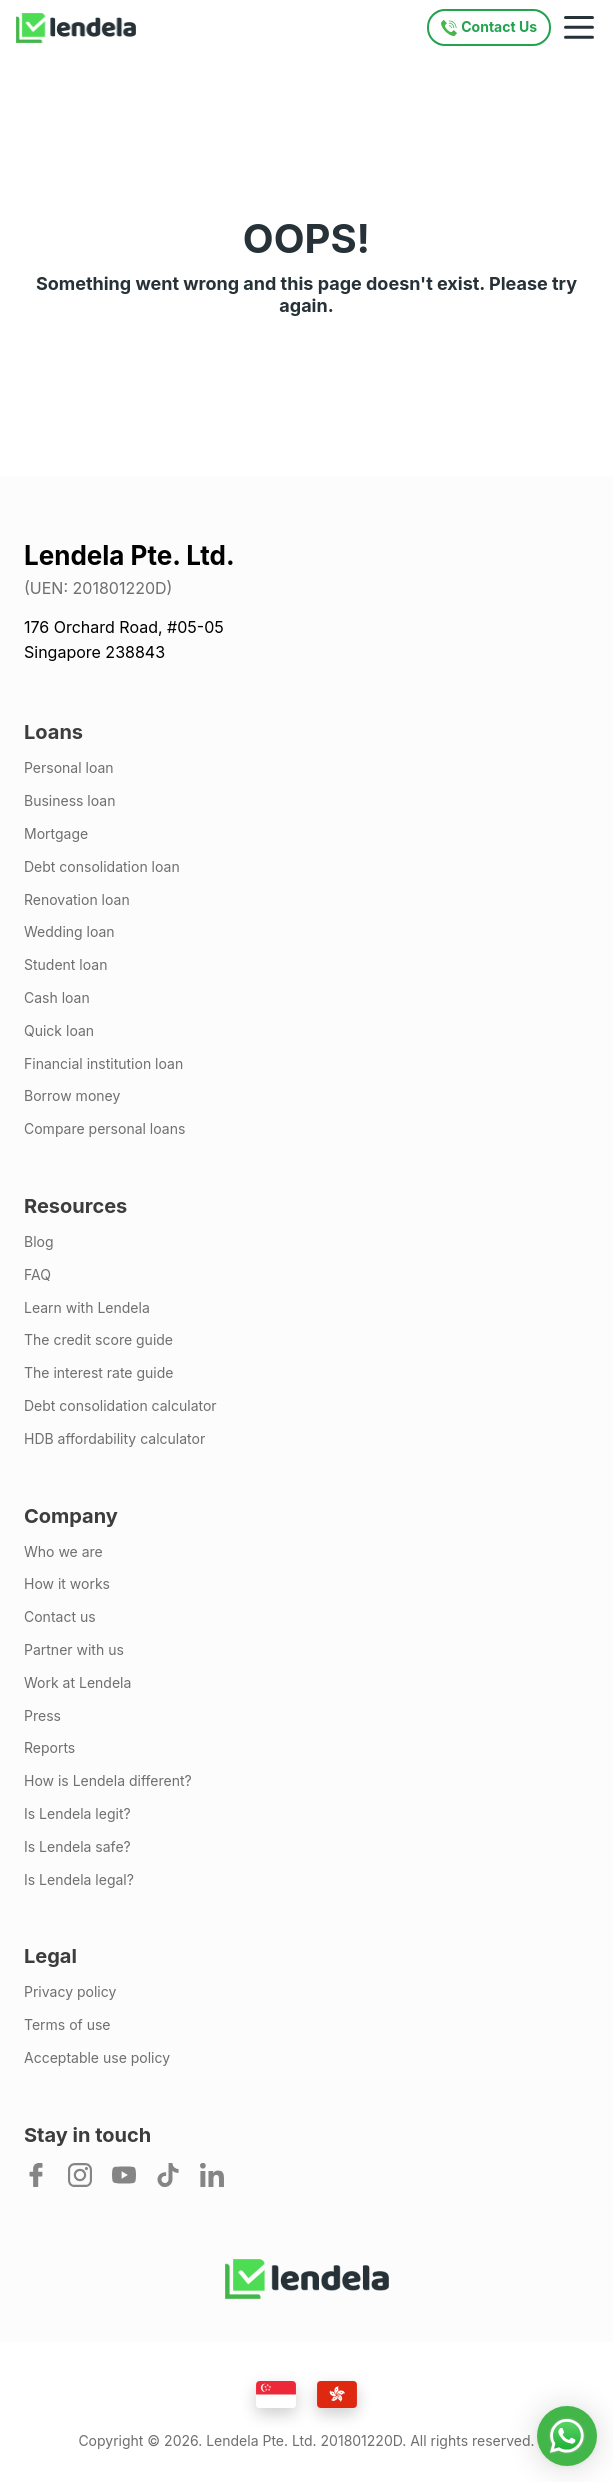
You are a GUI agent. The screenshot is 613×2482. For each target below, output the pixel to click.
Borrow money (72, 1096)
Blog (39, 1242)
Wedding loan (69, 932)
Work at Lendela (77, 1683)
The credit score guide (98, 1340)
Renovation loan (77, 900)
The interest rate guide (98, 1373)
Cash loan (57, 998)
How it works (67, 1584)
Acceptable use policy (97, 2058)
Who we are (63, 1552)
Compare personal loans (104, 1129)
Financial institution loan (103, 1064)
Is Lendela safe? (77, 1847)
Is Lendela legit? (77, 1814)
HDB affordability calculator (114, 1439)
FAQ (37, 1275)
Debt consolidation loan (102, 867)
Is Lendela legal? (79, 1880)
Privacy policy (70, 1992)
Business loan (69, 801)
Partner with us (74, 1650)
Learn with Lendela (87, 1308)
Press (42, 1716)
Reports (49, 1748)
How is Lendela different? (108, 1781)
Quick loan (59, 1031)
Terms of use (67, 2025)
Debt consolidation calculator (120, 1406)
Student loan (65, 965)
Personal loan (69, 768)
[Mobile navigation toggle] (579, 28)
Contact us (60, 1617)
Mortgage (56, 834)
